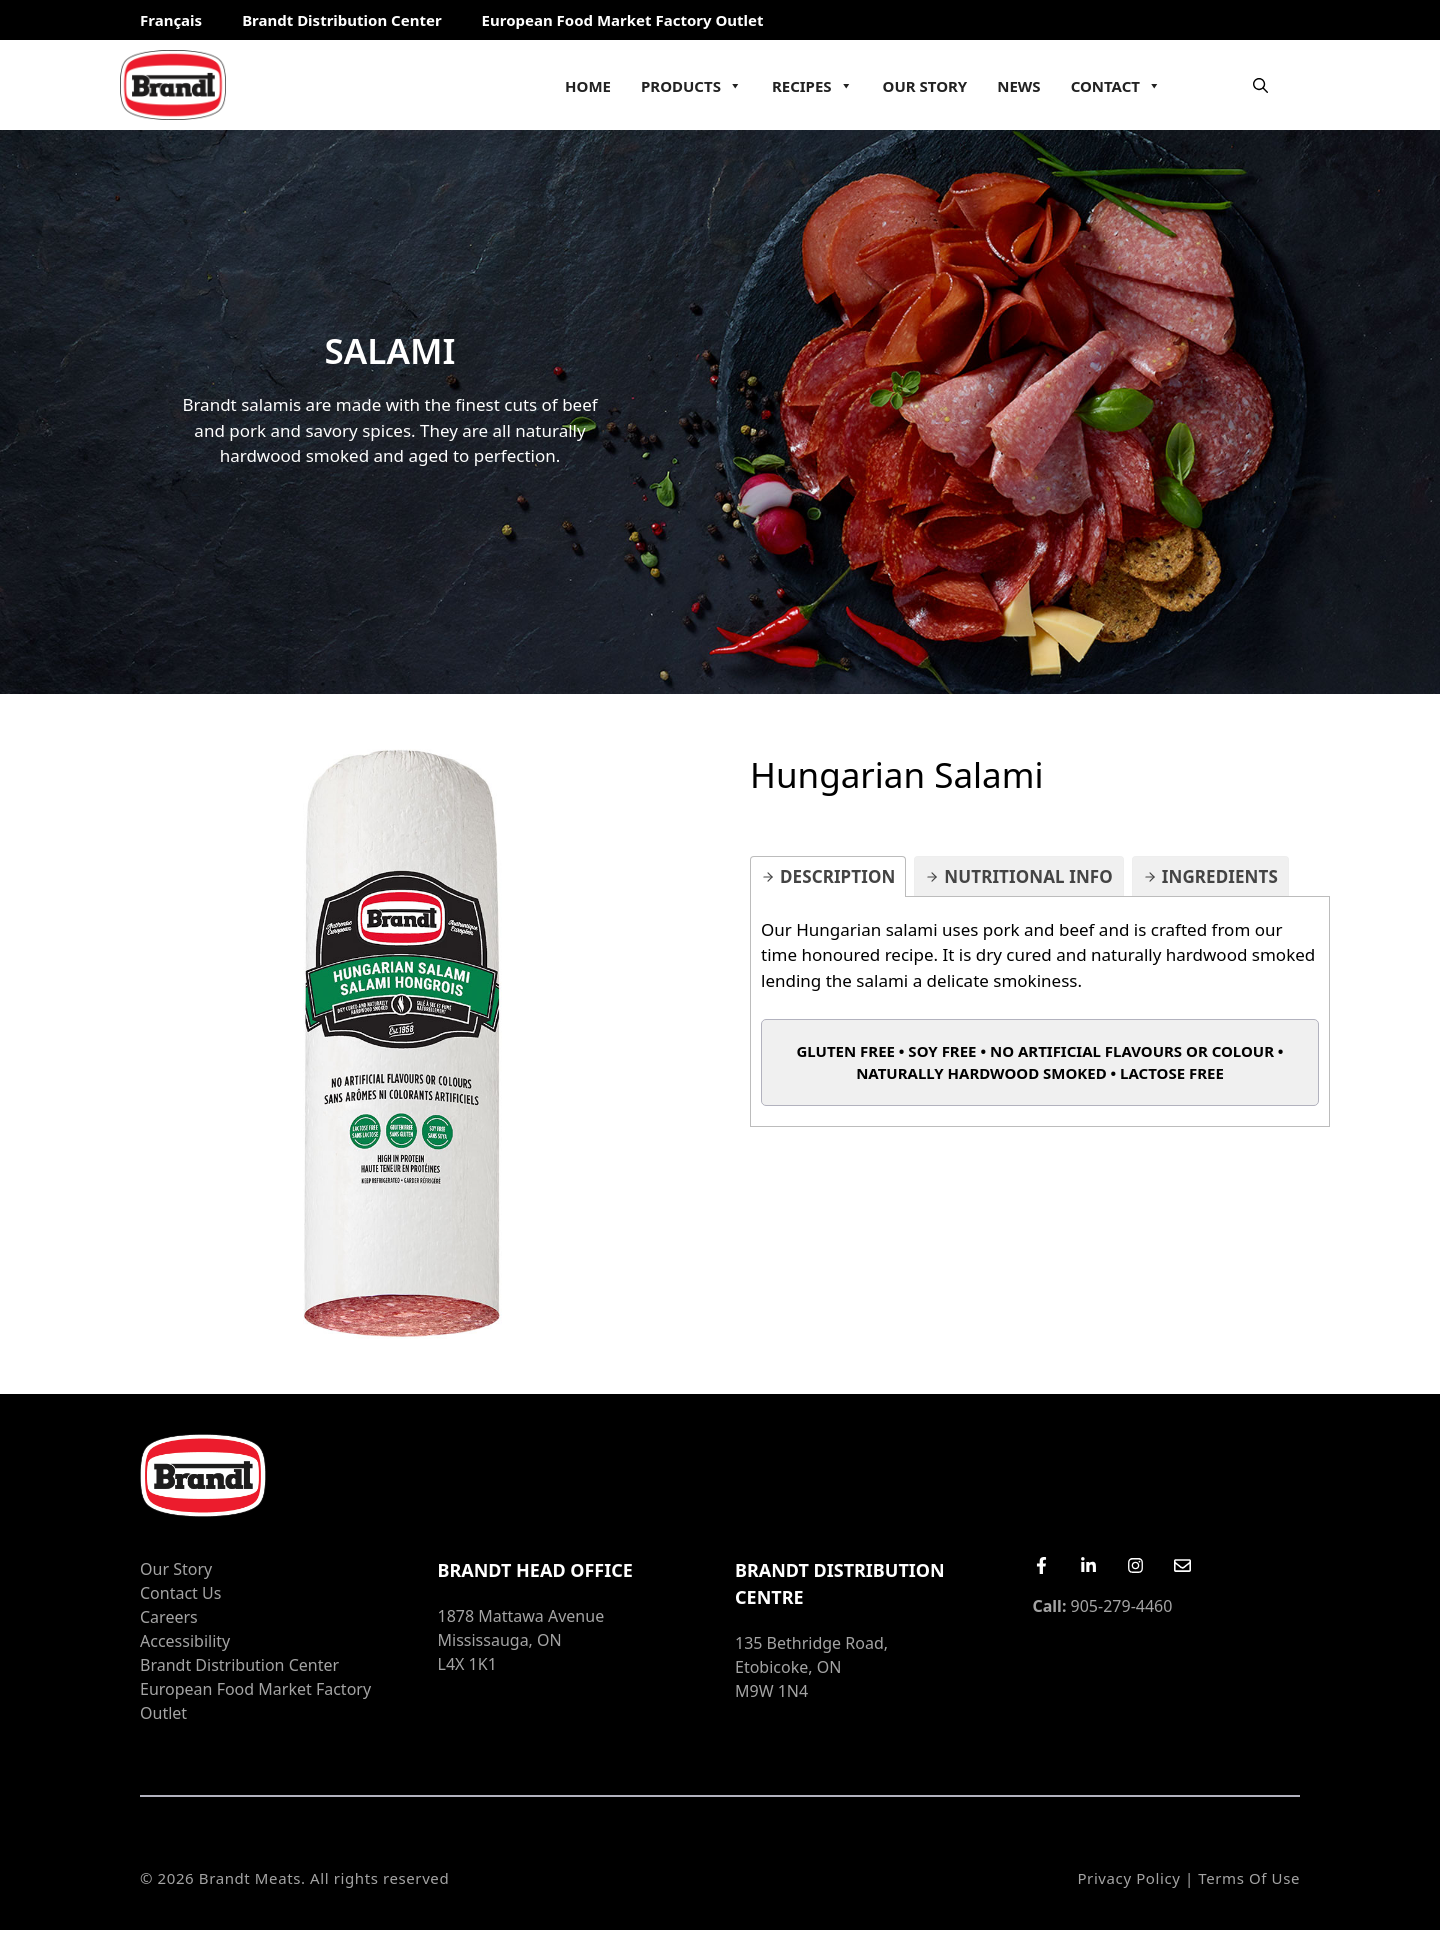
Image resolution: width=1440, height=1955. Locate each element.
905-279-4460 (1103, 1606)
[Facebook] (1041, 1565)
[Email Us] (1182, 1565)
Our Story (925, 86)
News (1018, 86)
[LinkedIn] (1088, 1565)
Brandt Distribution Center (341, 20)
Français (171, 20)
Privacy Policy (1128, 1878)
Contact (1116, 86)
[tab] (828, 876)
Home (588, 86)
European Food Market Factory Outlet (623, 20)
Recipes (812, 86)
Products (691, 86)
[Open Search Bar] (1260, 85)
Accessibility (185, 1641)
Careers (169, 1617)
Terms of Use (1249, 1878)
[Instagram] (1135, 1565)
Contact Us (180, 1593)
